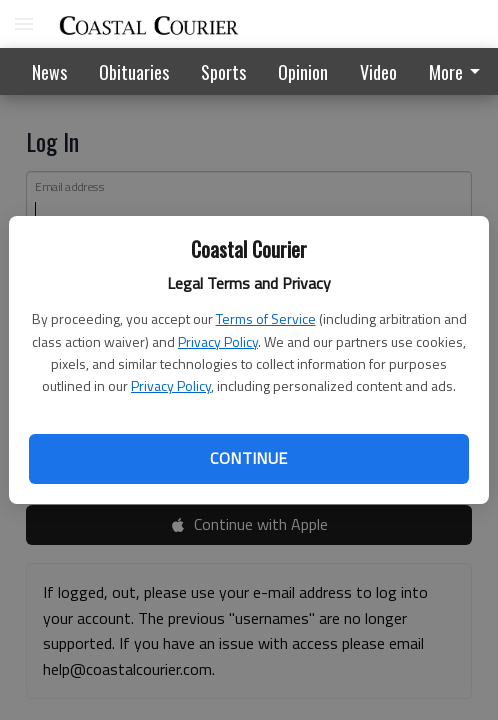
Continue (248, 458)
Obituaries (134, 72)
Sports (223, 72)
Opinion (303, 72)
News (49, 72)
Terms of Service (266, 318)
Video (378, 72)
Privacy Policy (218, 341)
